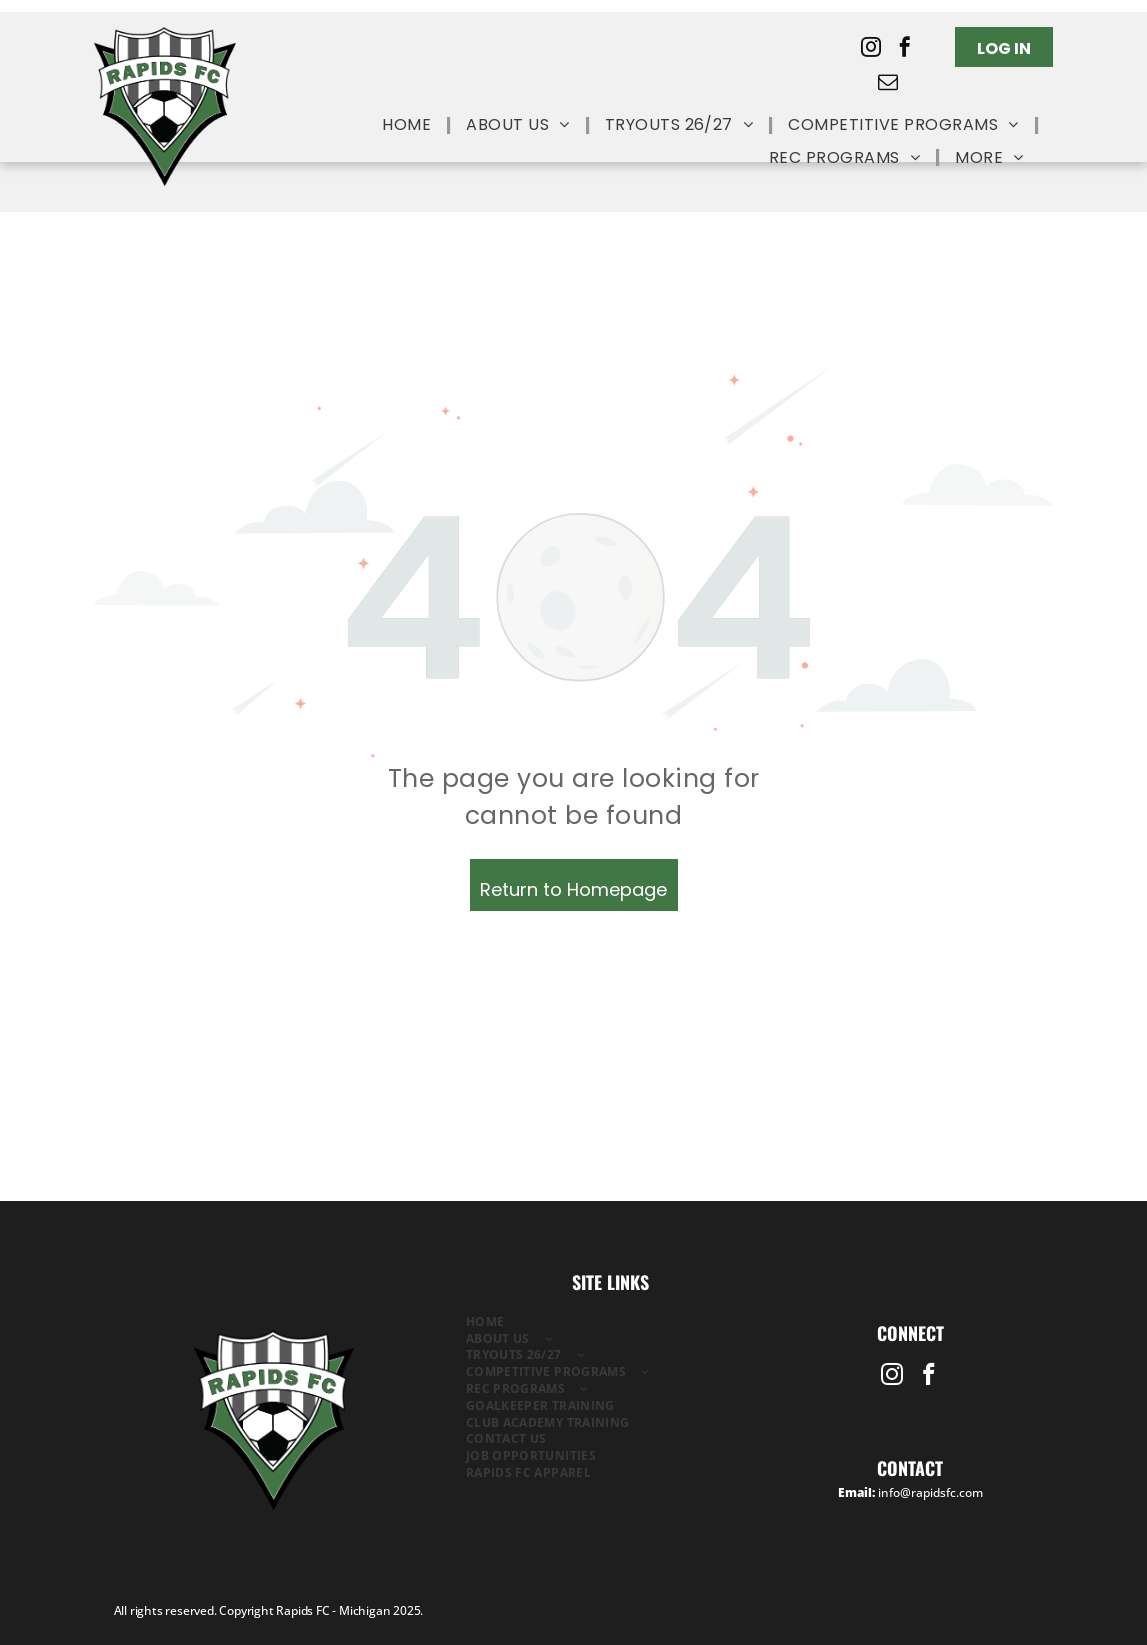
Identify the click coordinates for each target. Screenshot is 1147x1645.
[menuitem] (409, 125)
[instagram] (871, 49)
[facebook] (905, 49)
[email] (888, 84)
